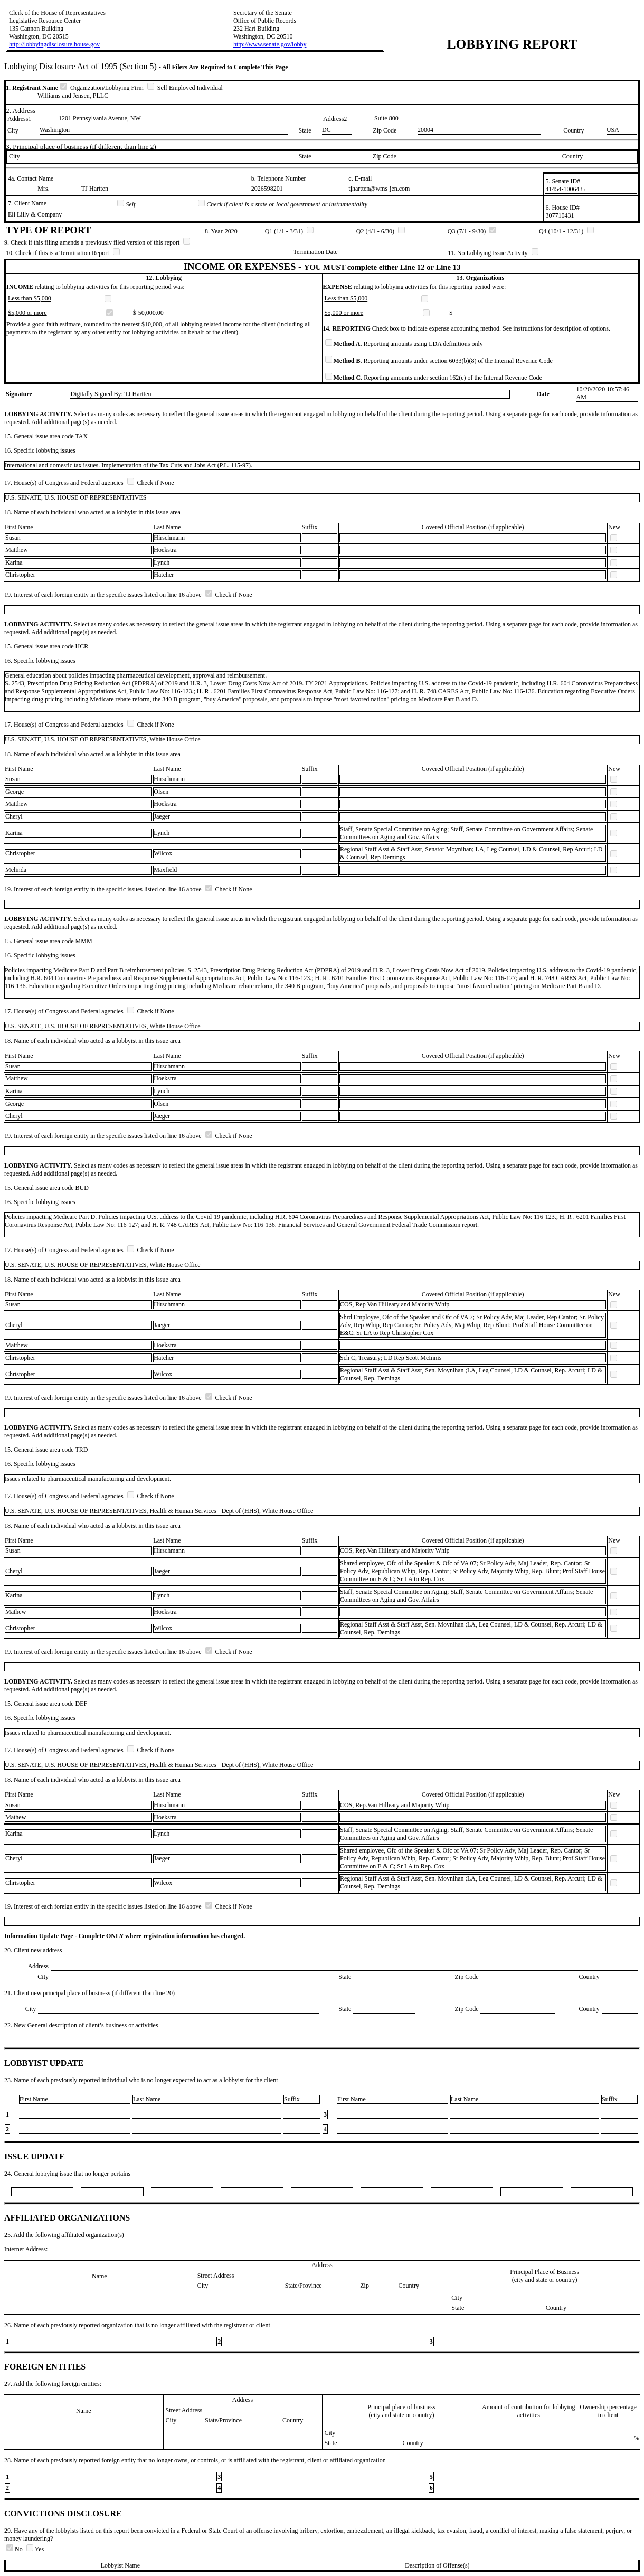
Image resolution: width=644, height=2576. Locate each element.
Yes (35, 2549)
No (15, 2549)
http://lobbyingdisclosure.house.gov (54, 44)
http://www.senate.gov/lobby (270, 44)
